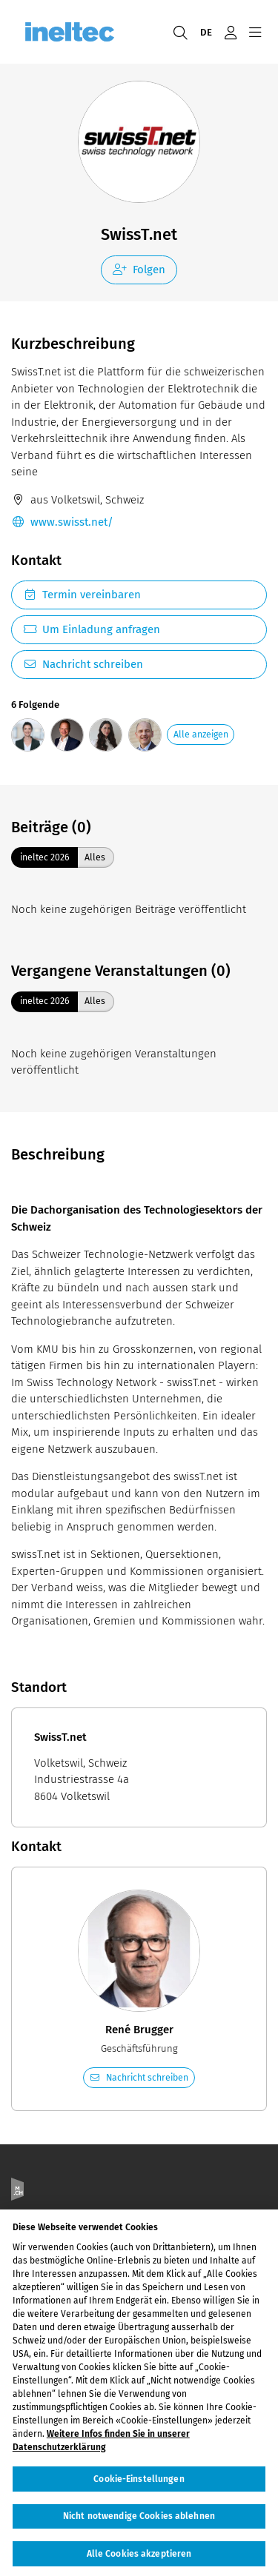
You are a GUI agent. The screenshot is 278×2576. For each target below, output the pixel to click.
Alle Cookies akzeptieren (139, 2560)
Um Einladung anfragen (91, 629)
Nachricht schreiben (83, 664)
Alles (95, 857)
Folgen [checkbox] (139, 269)
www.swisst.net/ (62, 522)
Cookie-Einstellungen (138, 2485)
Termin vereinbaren (82, 594)
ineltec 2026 (45, 857)
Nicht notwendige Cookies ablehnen (139, 2523)
